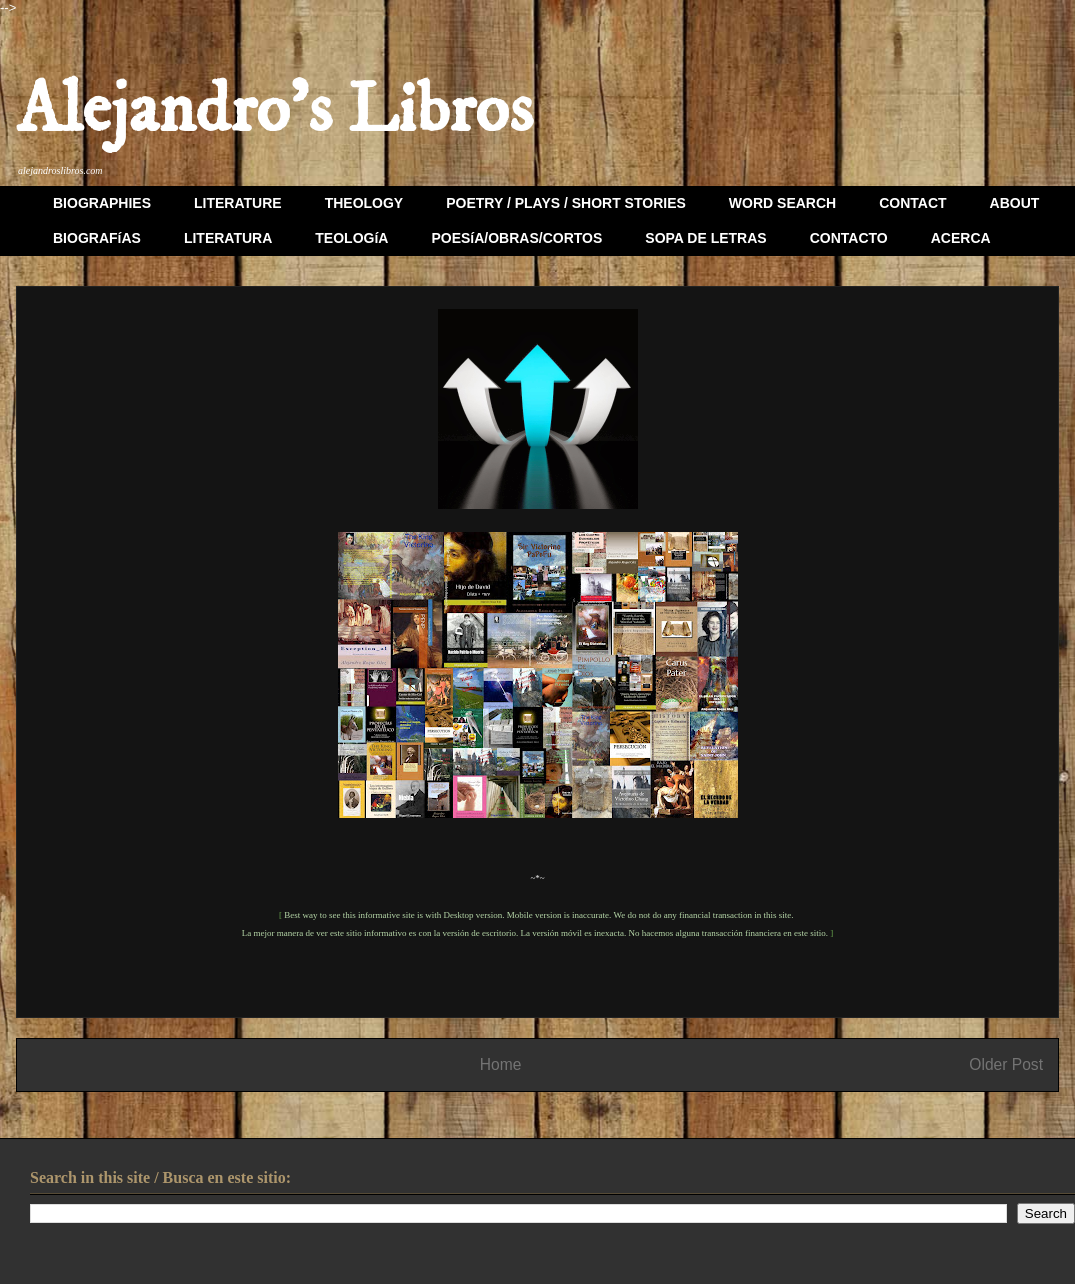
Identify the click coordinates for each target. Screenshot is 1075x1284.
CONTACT (912, 203)
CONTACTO (849, 238)
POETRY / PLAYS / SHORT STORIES (566, 203)
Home (501, 1064)
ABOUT (1015, 203)
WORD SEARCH (782, 203)
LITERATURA (228, 238)
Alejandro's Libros (274, 111)
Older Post (1006, 1064)
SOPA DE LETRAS (705, 238)
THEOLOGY (364, 203)
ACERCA (961, 238)
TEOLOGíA (351, 238)
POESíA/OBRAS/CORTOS (516, 238)
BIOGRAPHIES (102, 203)
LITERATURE (238, 203)
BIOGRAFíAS (97, 238)
